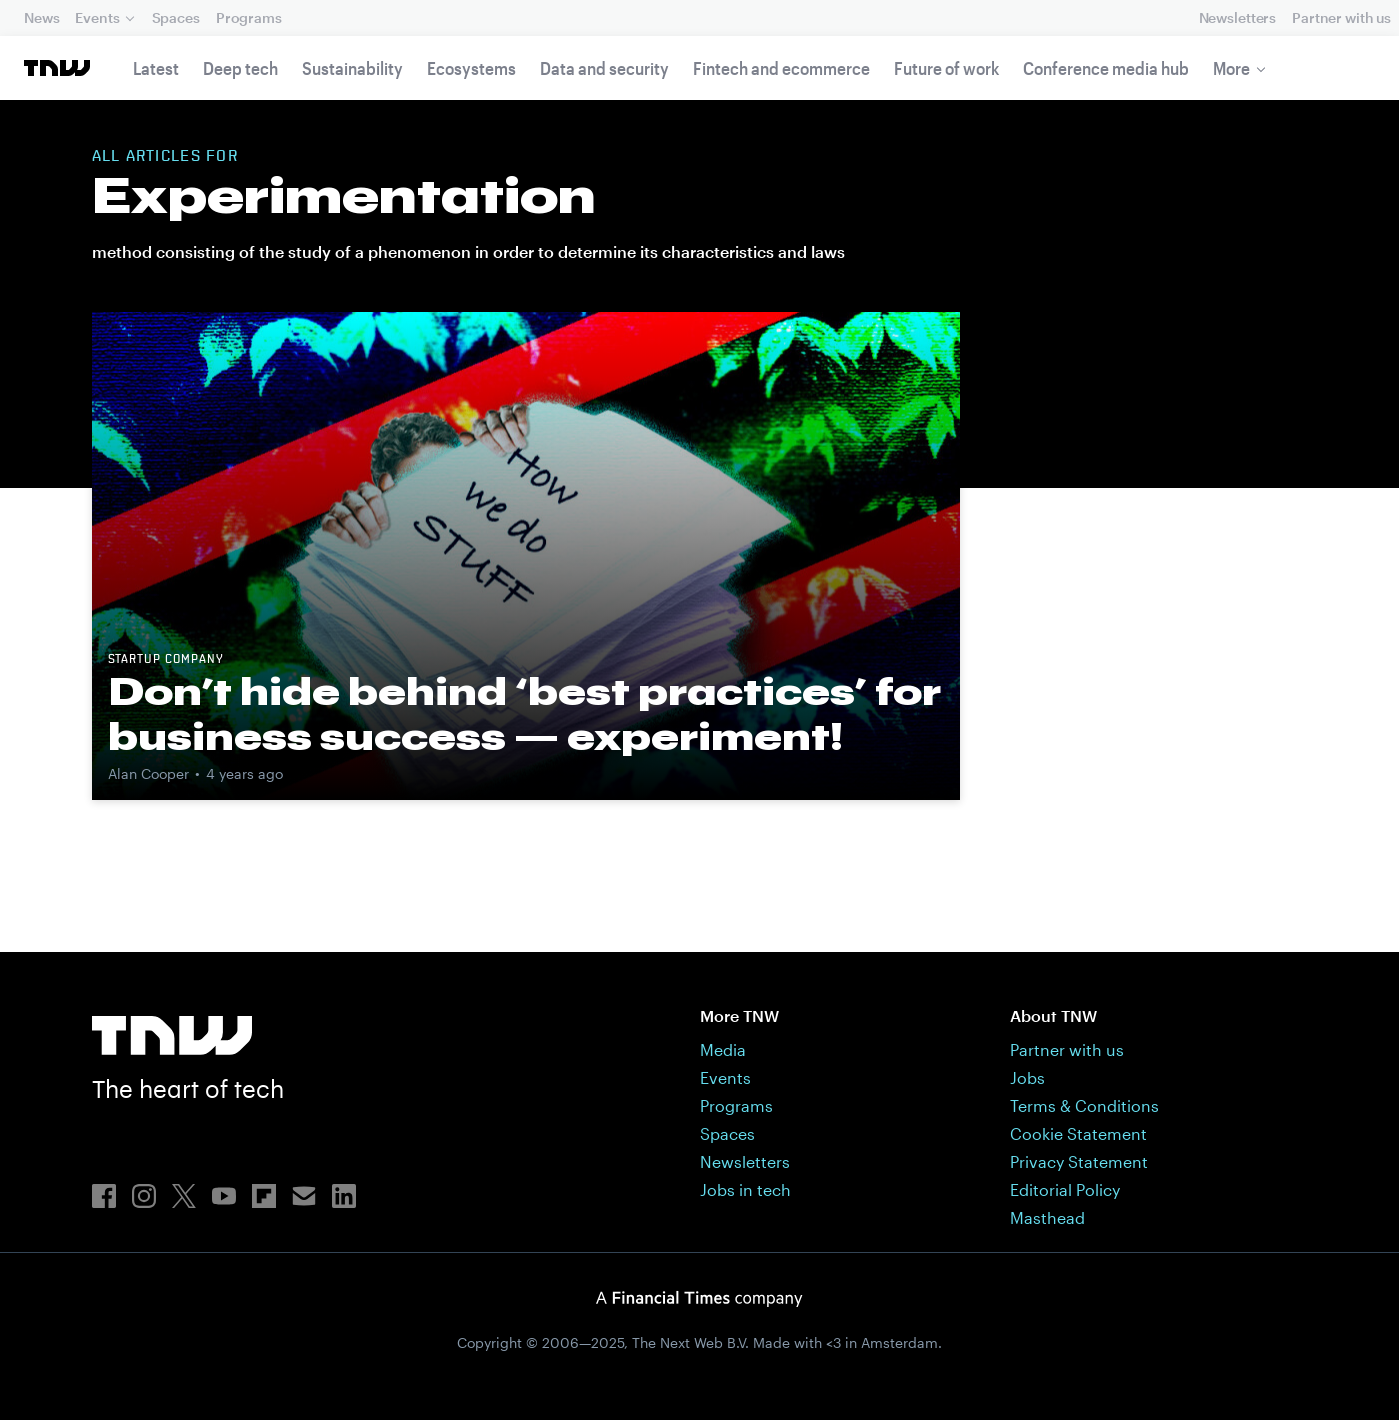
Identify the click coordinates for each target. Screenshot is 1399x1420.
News (41, 17)
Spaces (176, 17)
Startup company (166, 660)
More (1231, 68)
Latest (156, 68)
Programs (249, 17)
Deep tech (240, 68)
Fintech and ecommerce (781, 68)
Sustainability (352, 68)
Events (97, 17)
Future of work (946, 68)
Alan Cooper (148, 773)
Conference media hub (1106, 68)
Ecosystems (471, 68)
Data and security (604, 68)
